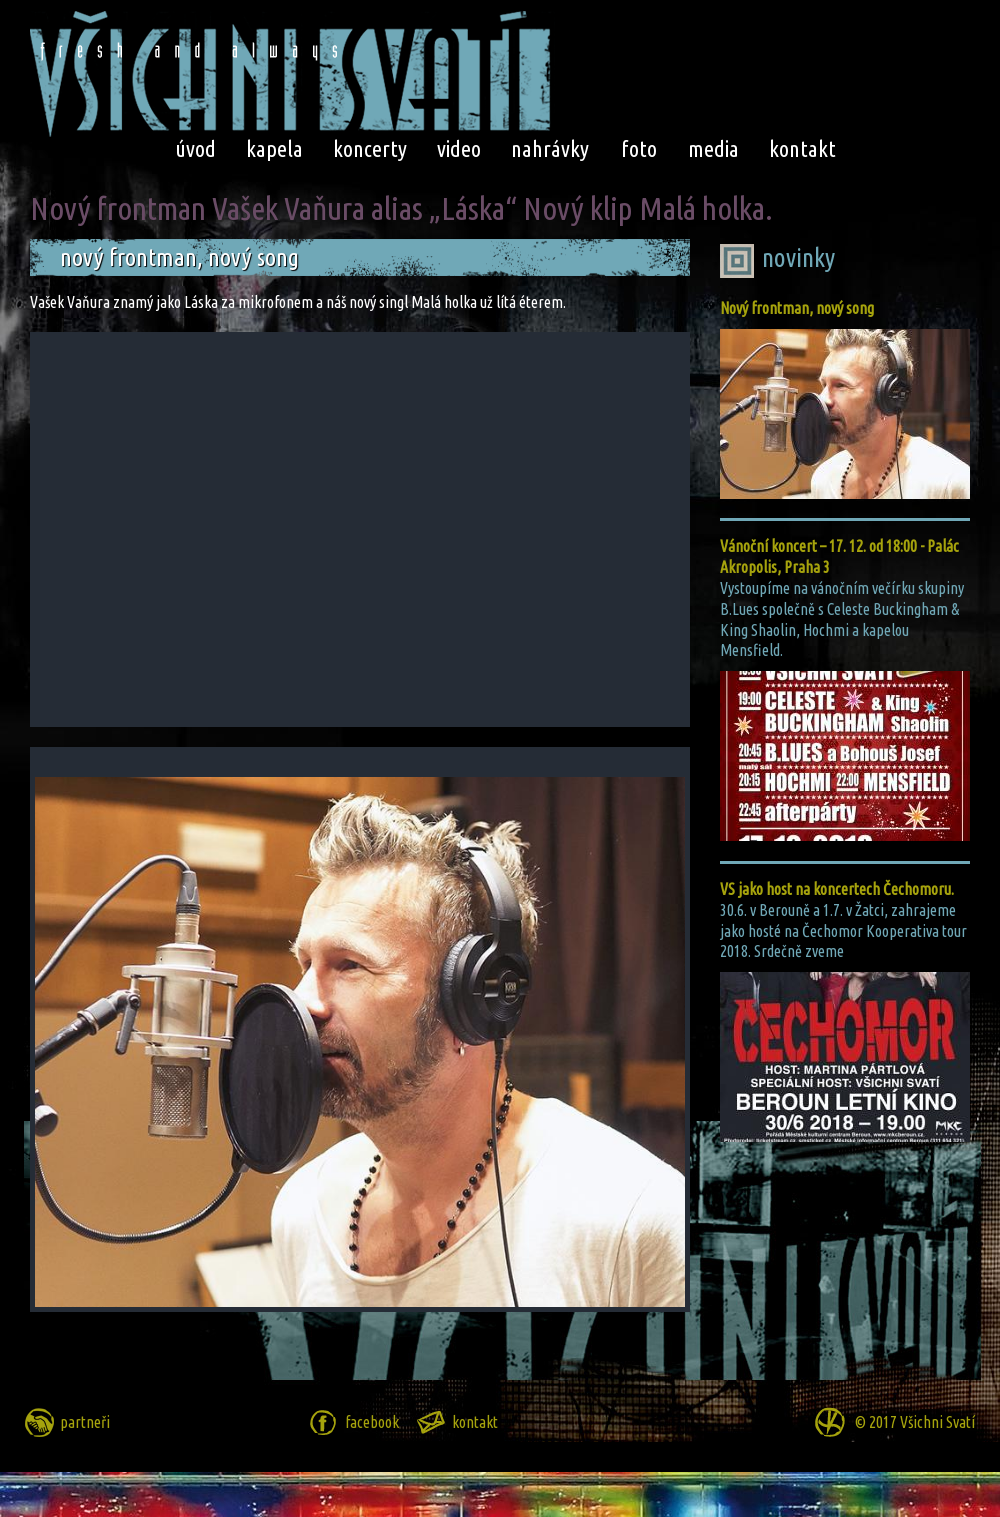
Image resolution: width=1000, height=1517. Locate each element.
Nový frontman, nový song (797, 308)
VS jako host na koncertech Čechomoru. (837, 889)
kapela (274, 148)
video (459, 148)
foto (639, 148)
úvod (195, 148)
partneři (85, 1422)
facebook (372, 1422)
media (713, 148)
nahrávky (550, 148)
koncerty (370, 148)
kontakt (802, 148)
